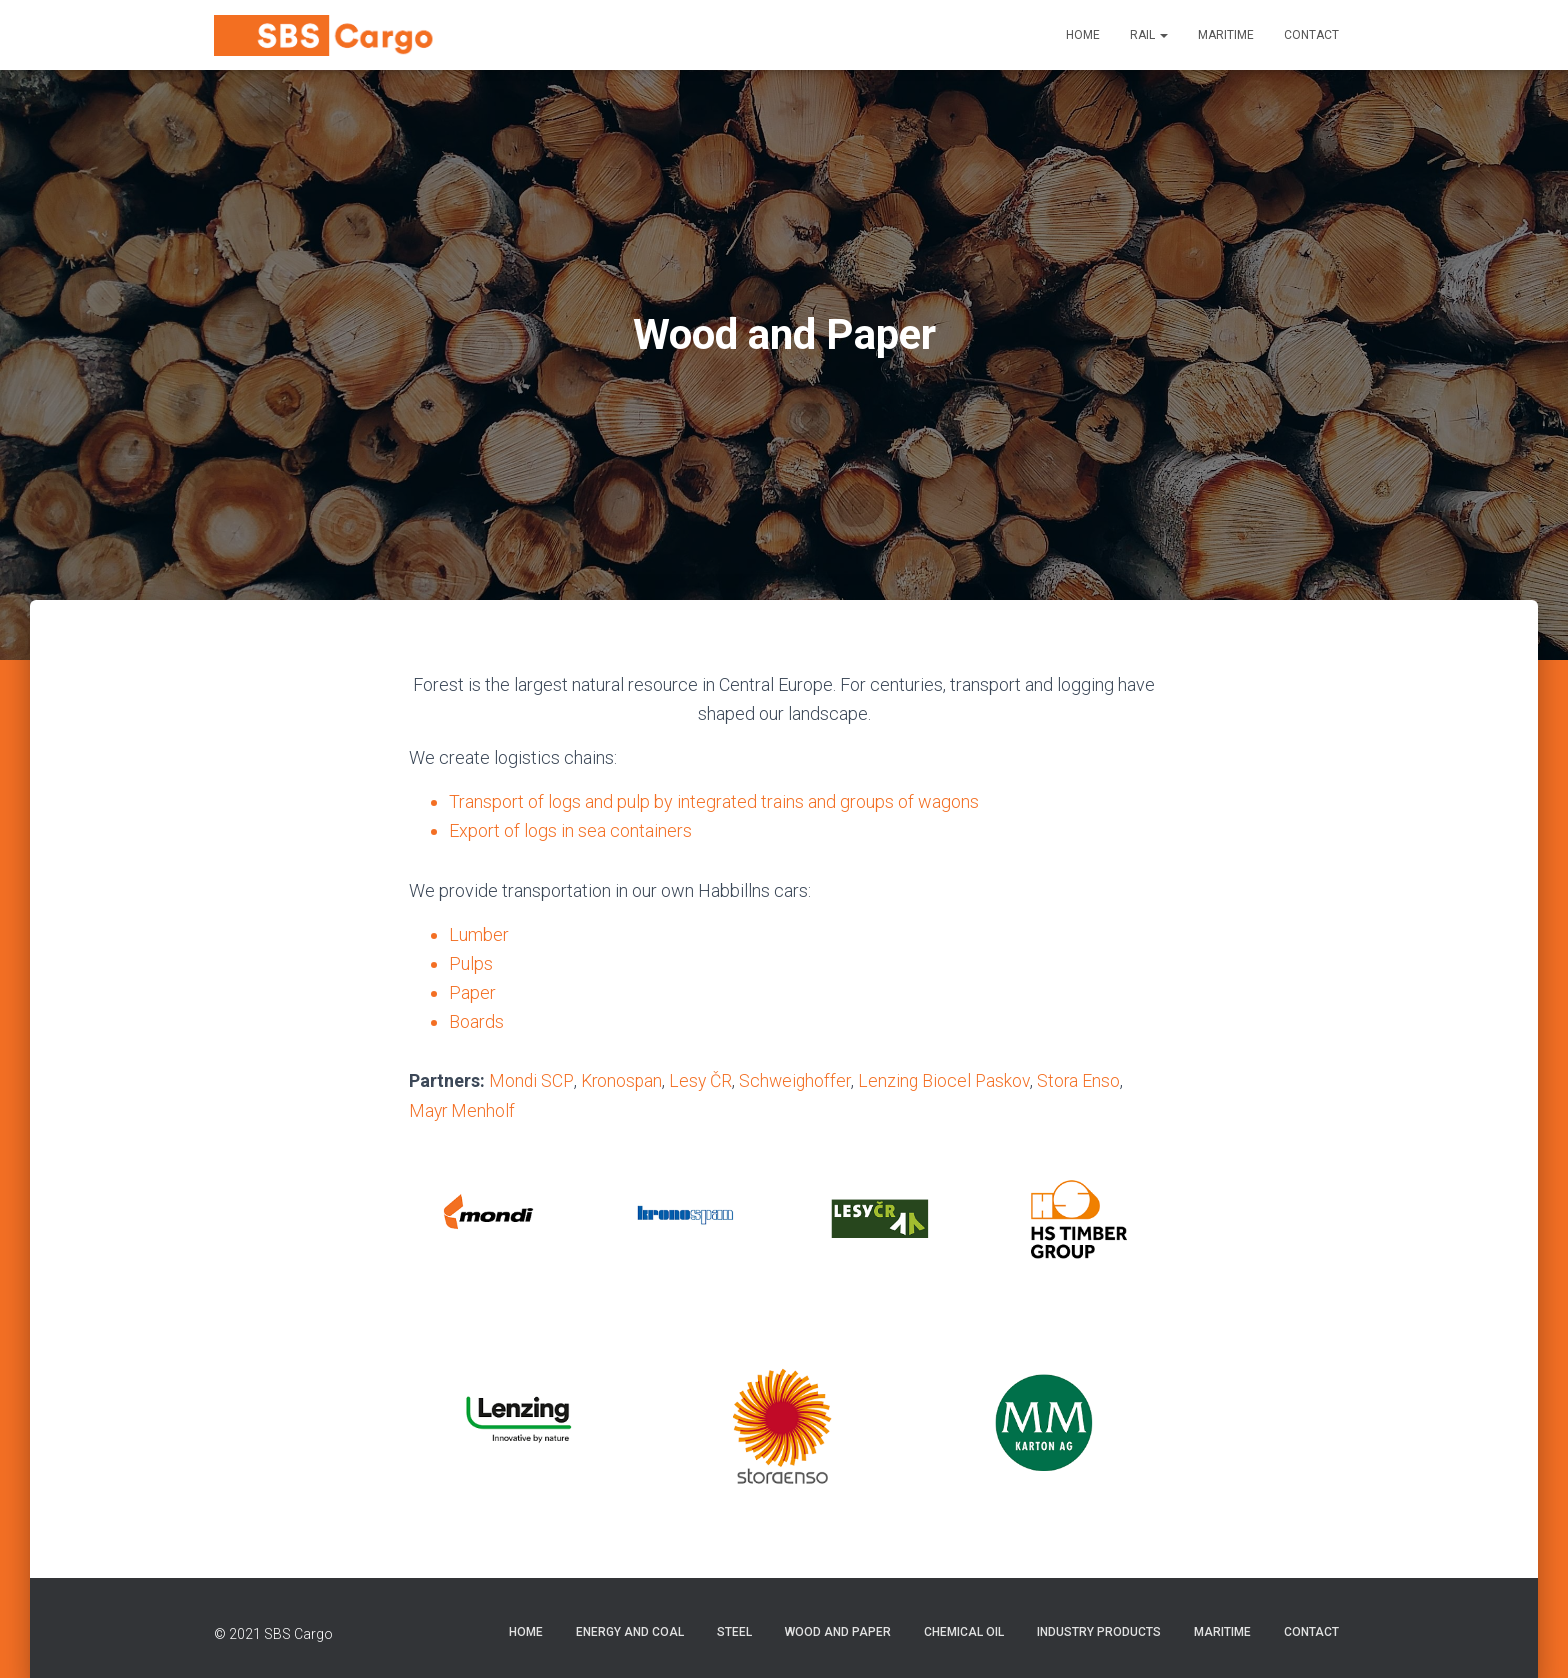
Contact (1311, 35)
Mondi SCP (531, 1080)
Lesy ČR (703, 1080)
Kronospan (622, 1080)
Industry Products (1099, 1631)
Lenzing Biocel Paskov (951, 1080)
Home (1083, 35)
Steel (734, 1631)
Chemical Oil (964, 1631)
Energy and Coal (630, 1631)
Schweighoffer (800, 1080)
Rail (1149, 35)
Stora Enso (1087, 1080)
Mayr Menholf (463, 1109)
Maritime (1226, 35)
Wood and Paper (838, 1631)
